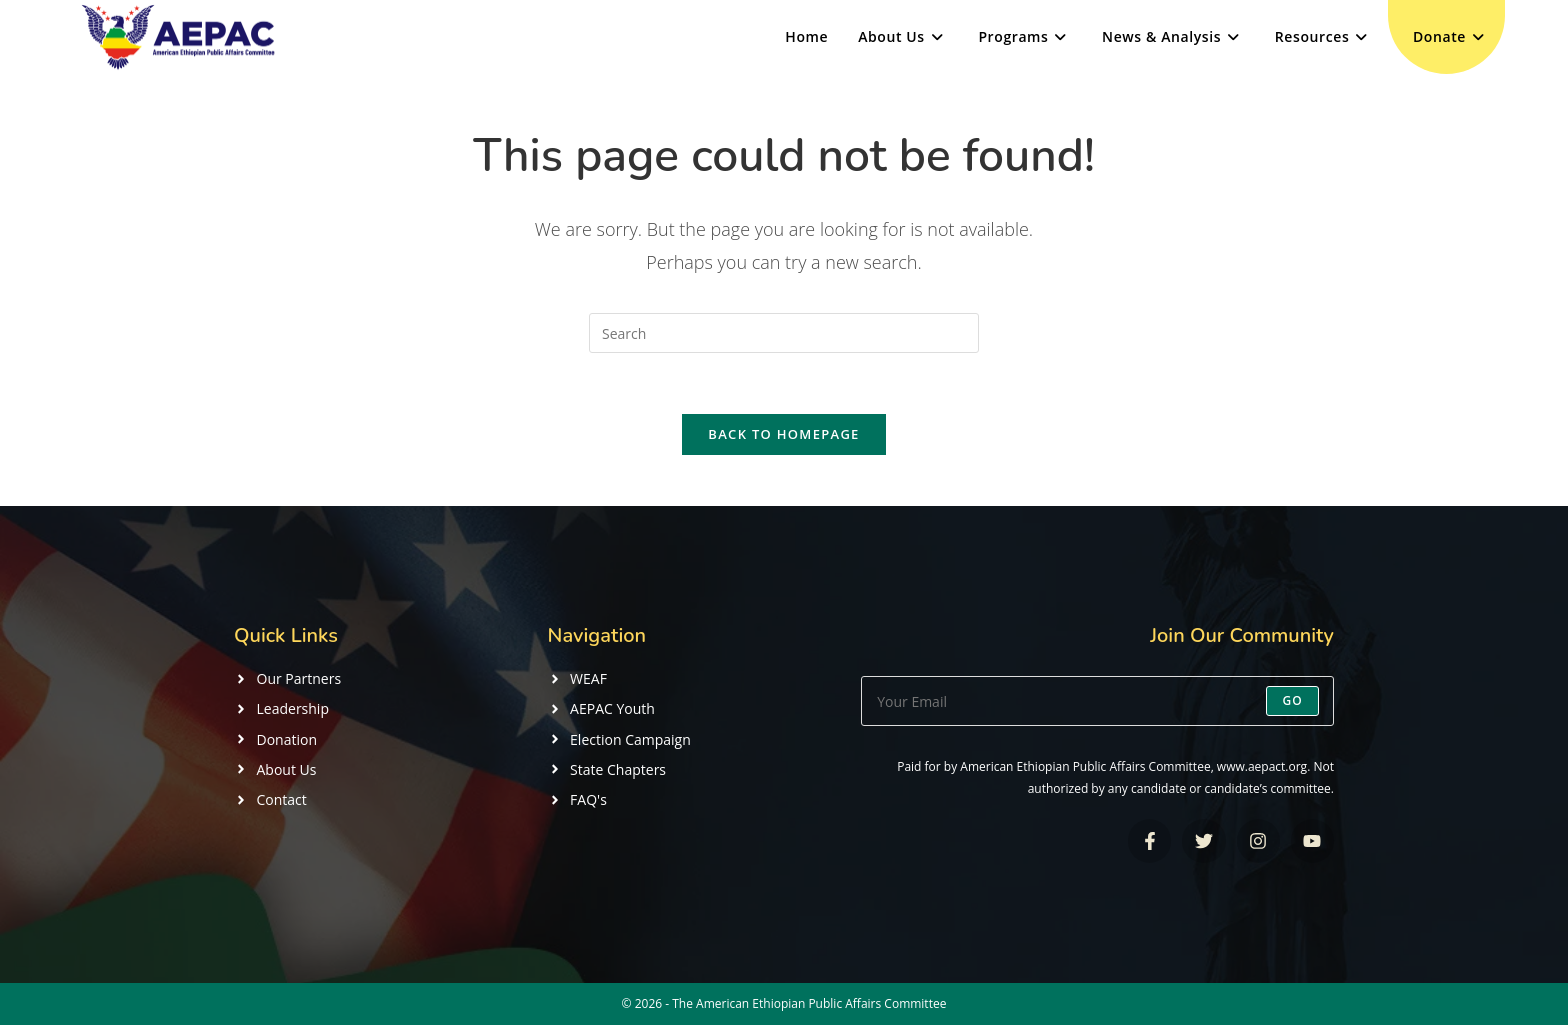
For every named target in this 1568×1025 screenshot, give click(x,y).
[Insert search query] (784, 333)
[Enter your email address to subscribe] (1097, 701)
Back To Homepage (783, 434)
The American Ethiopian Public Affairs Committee (809, 1003)
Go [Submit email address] (1292, 700)
